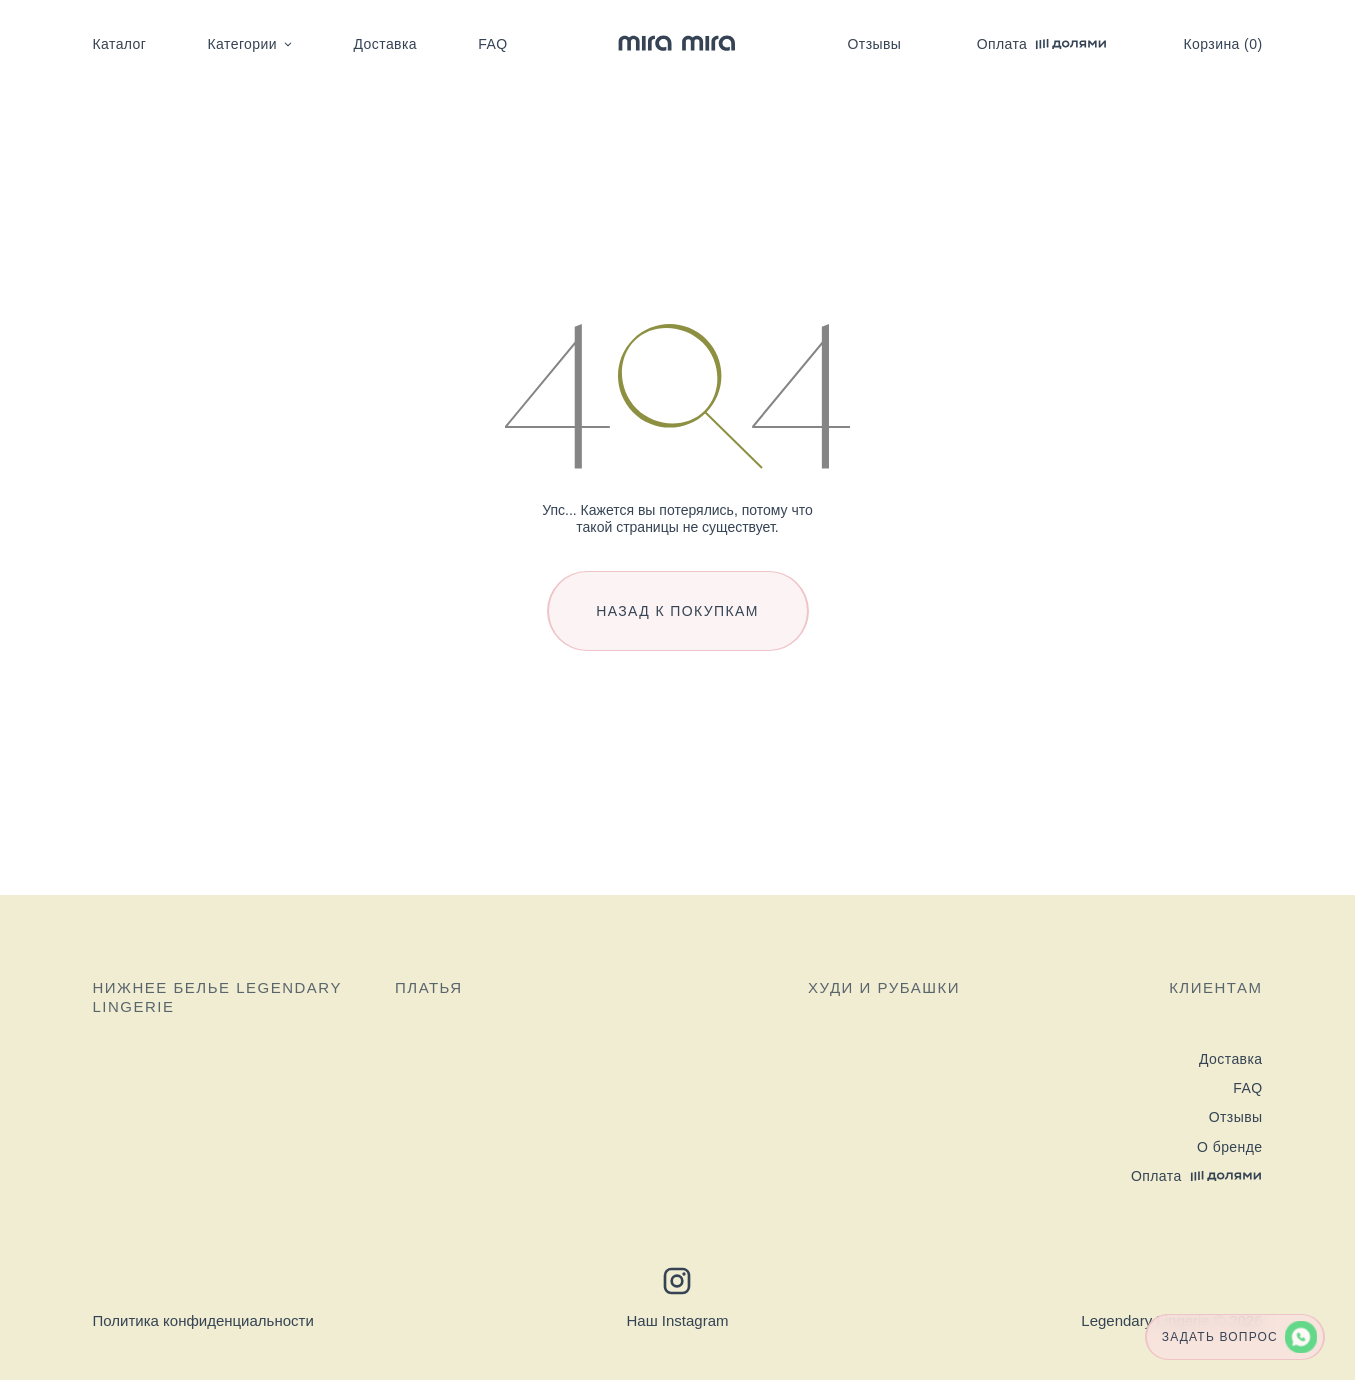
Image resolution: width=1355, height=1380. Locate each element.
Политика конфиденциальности (203, 1320)
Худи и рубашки (884, 987)
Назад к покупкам (677, 611)
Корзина (1223, 44)
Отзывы (875, 44)
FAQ (492, 44)
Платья (429, 987)
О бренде (1229, 1147)
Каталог (120, 44)
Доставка (385, 44)
